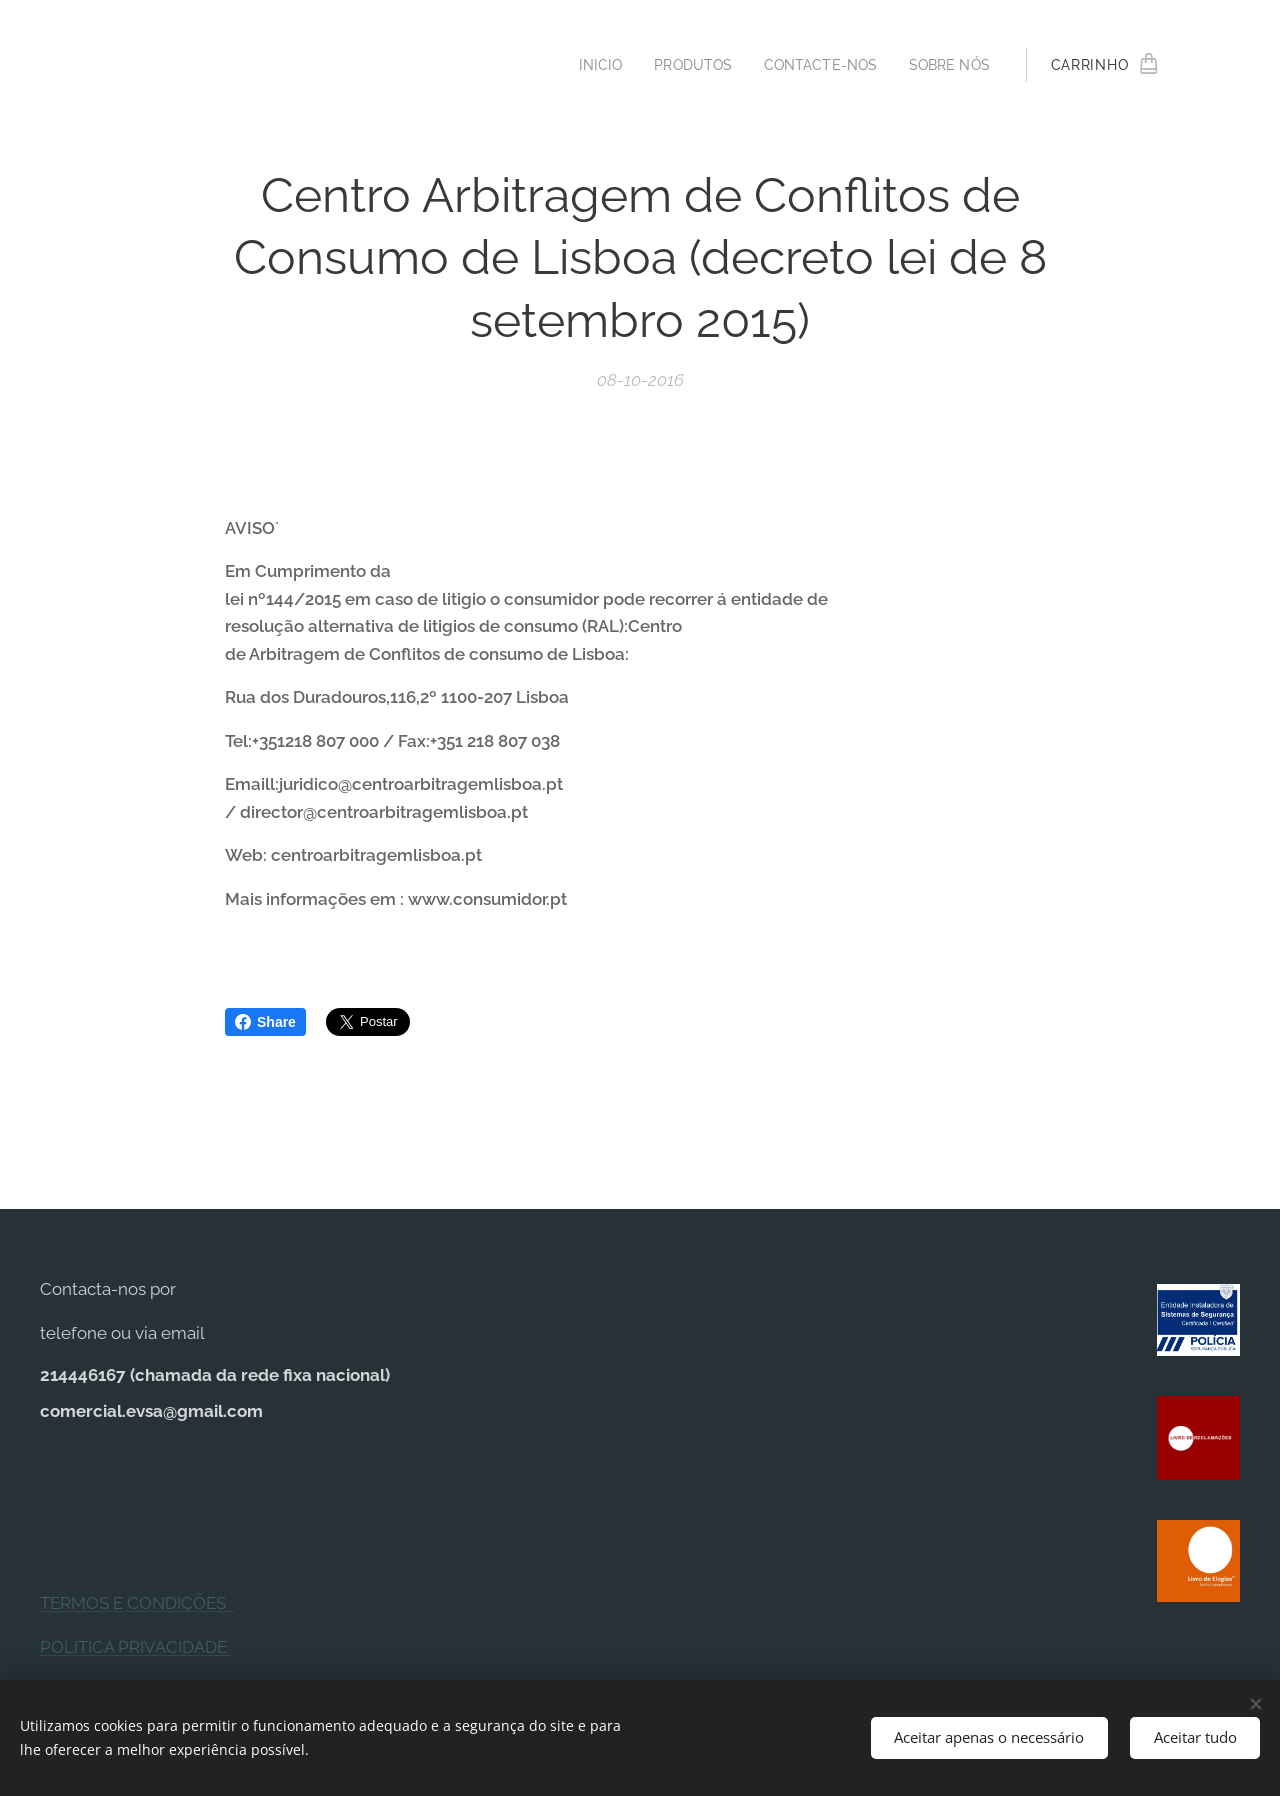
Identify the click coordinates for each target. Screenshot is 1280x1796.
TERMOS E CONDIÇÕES (137, 1603)
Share (265, 1022)
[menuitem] (586, 65)
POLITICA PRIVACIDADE (135, 1647)
